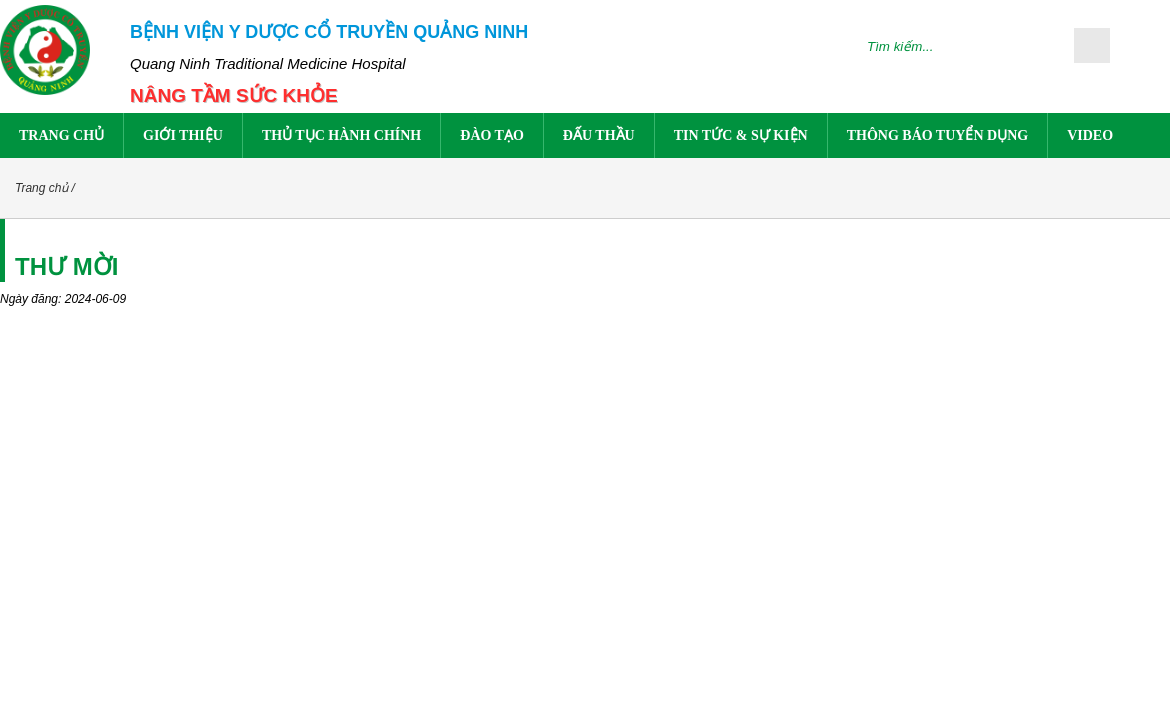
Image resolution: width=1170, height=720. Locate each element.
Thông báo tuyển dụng (937, 135)
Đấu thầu (599, 135)
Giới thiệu (183, 135)
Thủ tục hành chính (341, 135)
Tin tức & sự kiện (741, 135)
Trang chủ (61, 135)
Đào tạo (492, 135)
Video (1090, 135)
